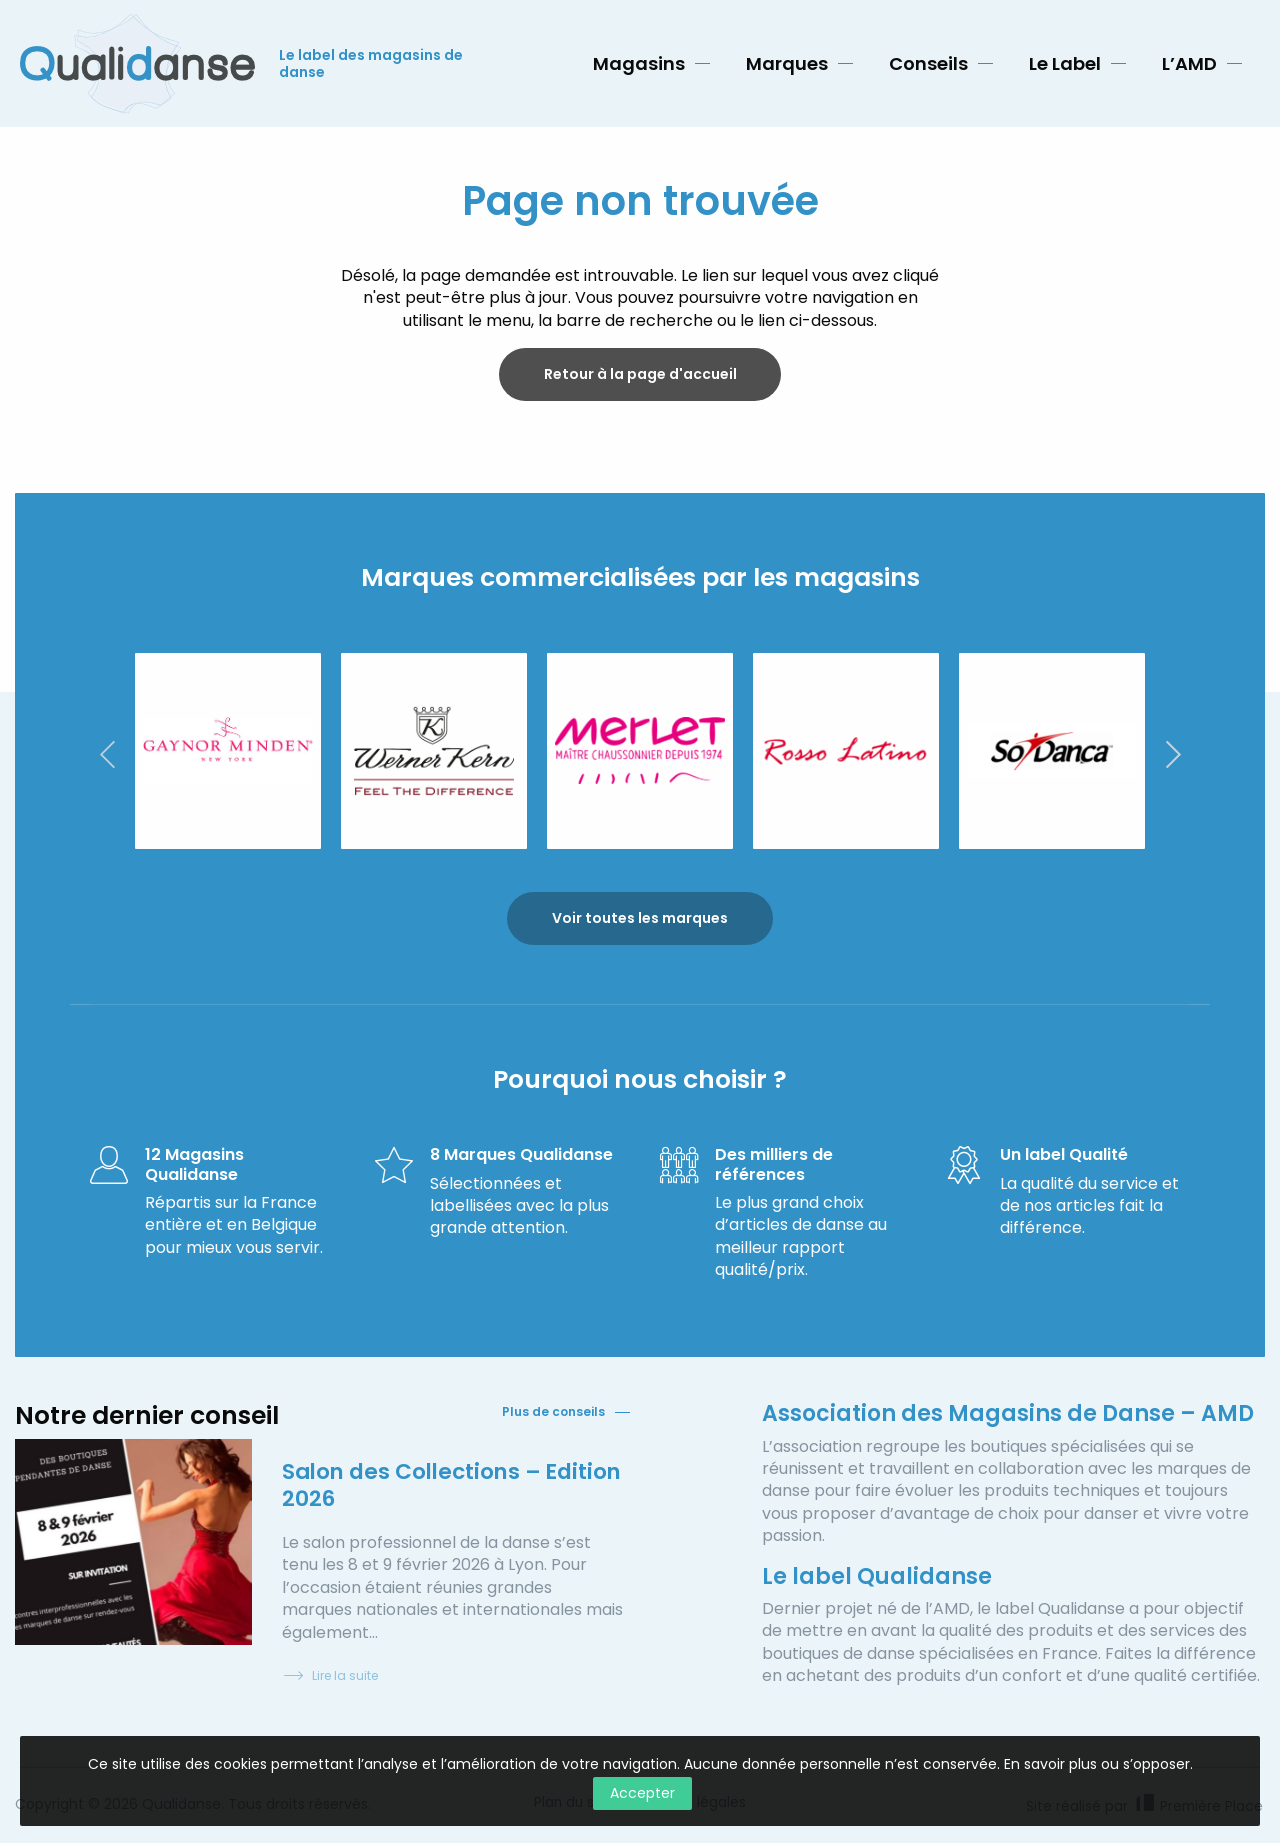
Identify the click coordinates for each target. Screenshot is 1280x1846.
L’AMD (1189, 63)
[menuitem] (651, 64)
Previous (107, 756)
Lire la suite (330, 1679)
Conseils (928, 63)
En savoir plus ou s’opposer (1097, 1764)
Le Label (1065, 63)
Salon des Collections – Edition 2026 (415, 1487)
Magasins (639, 63)
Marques (787, 63)
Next (1173, 756)
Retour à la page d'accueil (640, 375)
